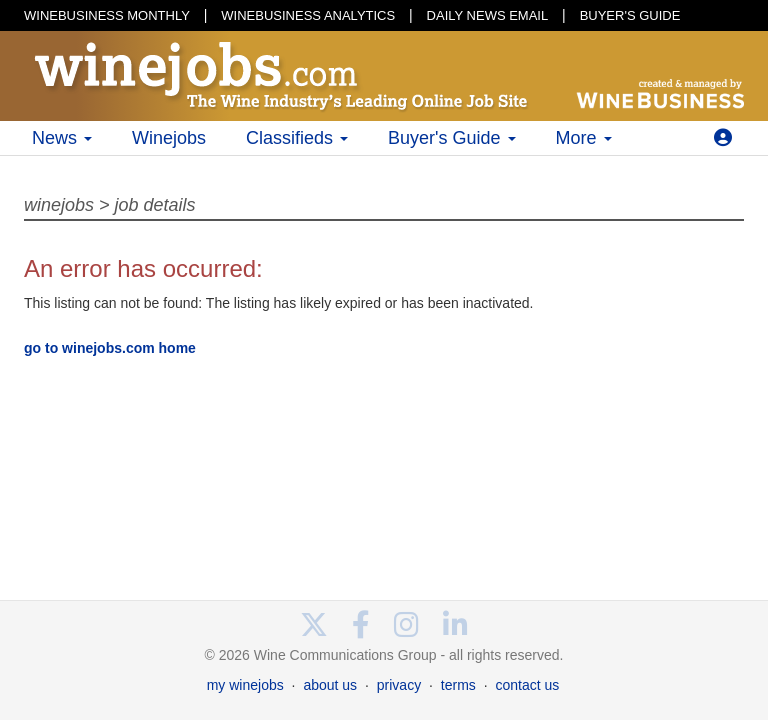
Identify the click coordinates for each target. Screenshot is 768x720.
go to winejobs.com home (110, 348)
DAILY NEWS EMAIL (488, 15)
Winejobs (169, 138)
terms (458, 685)
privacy (399, 685)
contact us (527, 685)
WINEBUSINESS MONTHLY (107, 15)
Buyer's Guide (452, 138)
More (584, 138)
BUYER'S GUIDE (630, 15)
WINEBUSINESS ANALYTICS (308, 15)
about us (330, 685)
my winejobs (245, 685)
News (62, 138)
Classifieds (297, 138)
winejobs (59, 205)
